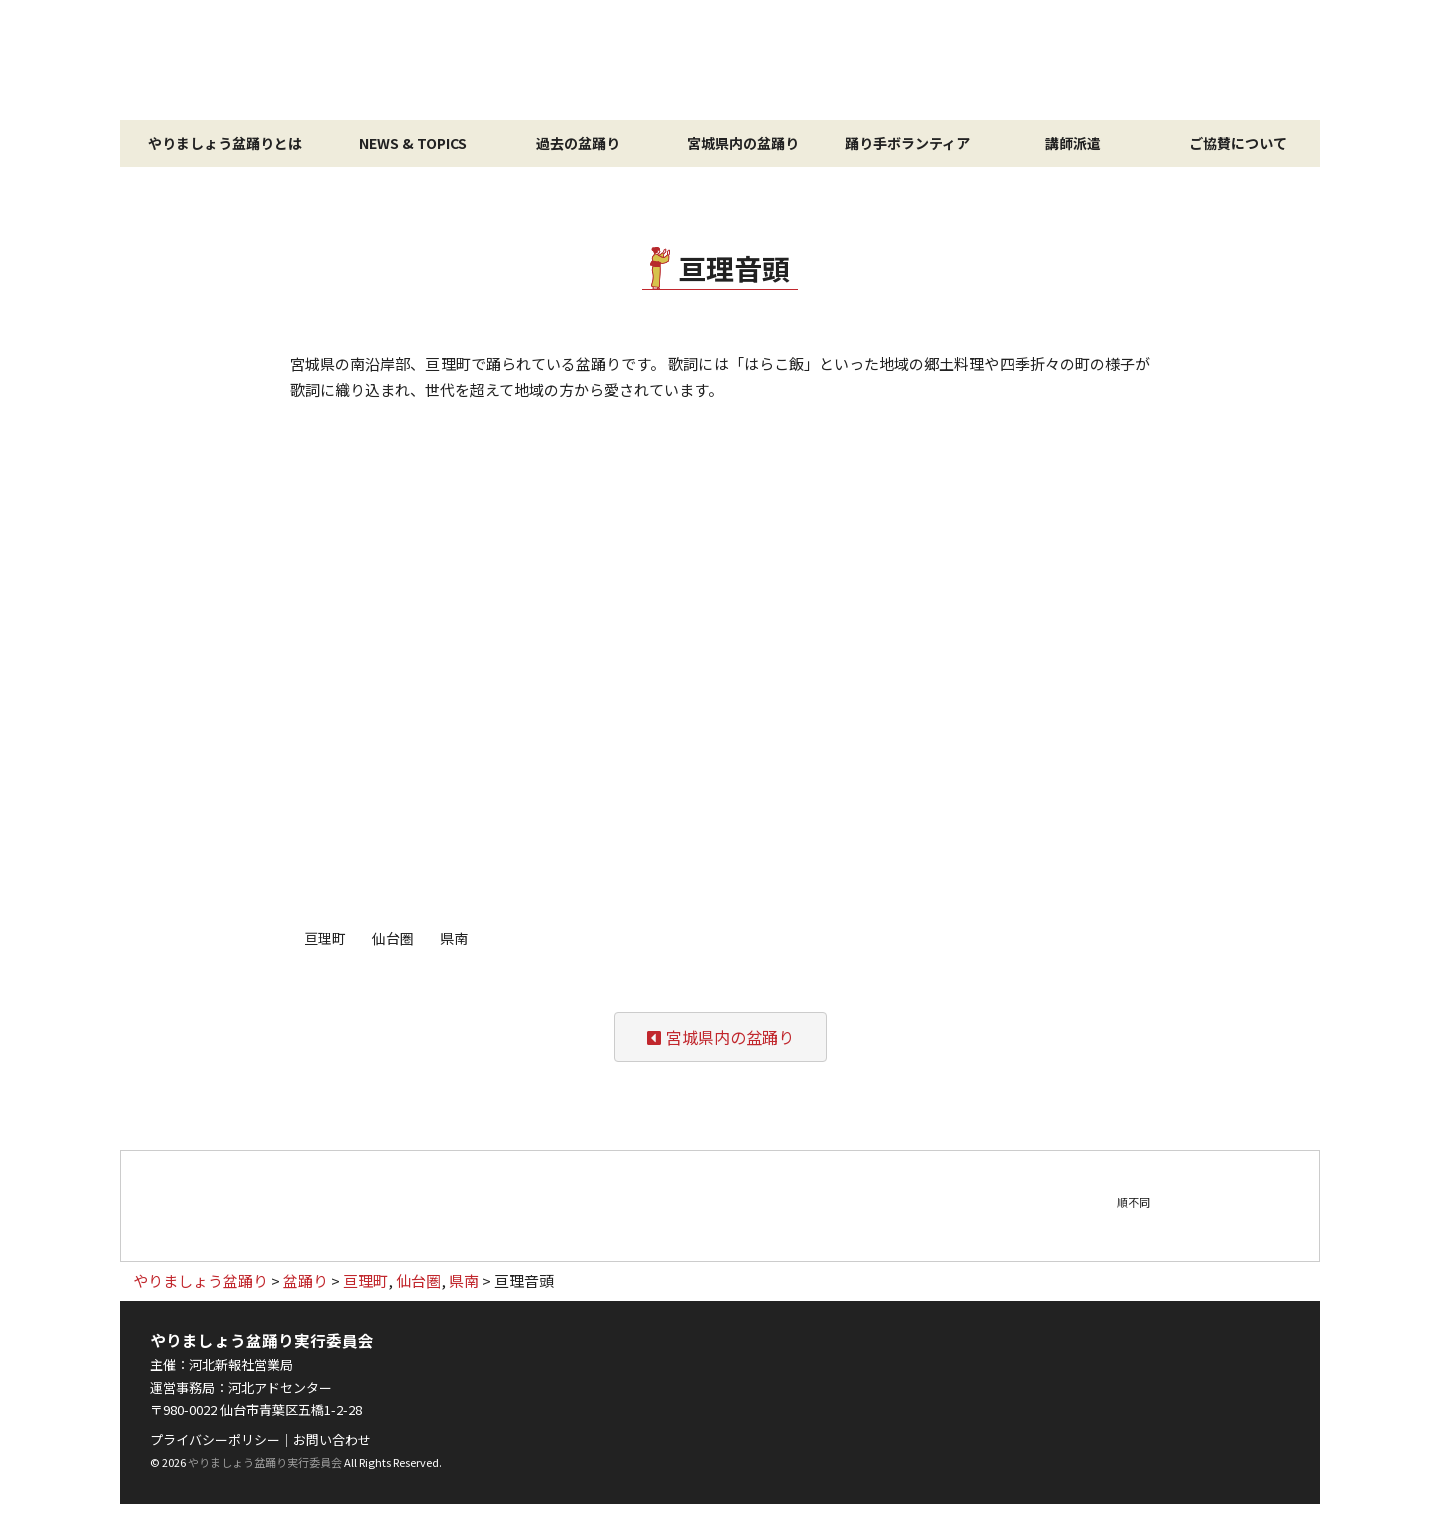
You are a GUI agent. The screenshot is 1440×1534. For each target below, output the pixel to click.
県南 (454, 938)
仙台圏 (393, 938)
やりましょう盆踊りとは (225, 143)
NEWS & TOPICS (413, 143)
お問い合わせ (332, 1439)
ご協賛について (1238, 143)
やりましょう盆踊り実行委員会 (265, 1462)
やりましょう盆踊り (720, 60)
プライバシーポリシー (215, 1439)
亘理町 (325, 938)
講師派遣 (1073, 143)
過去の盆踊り (578, 143)
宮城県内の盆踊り (743, 143)
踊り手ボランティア (907, 143)
